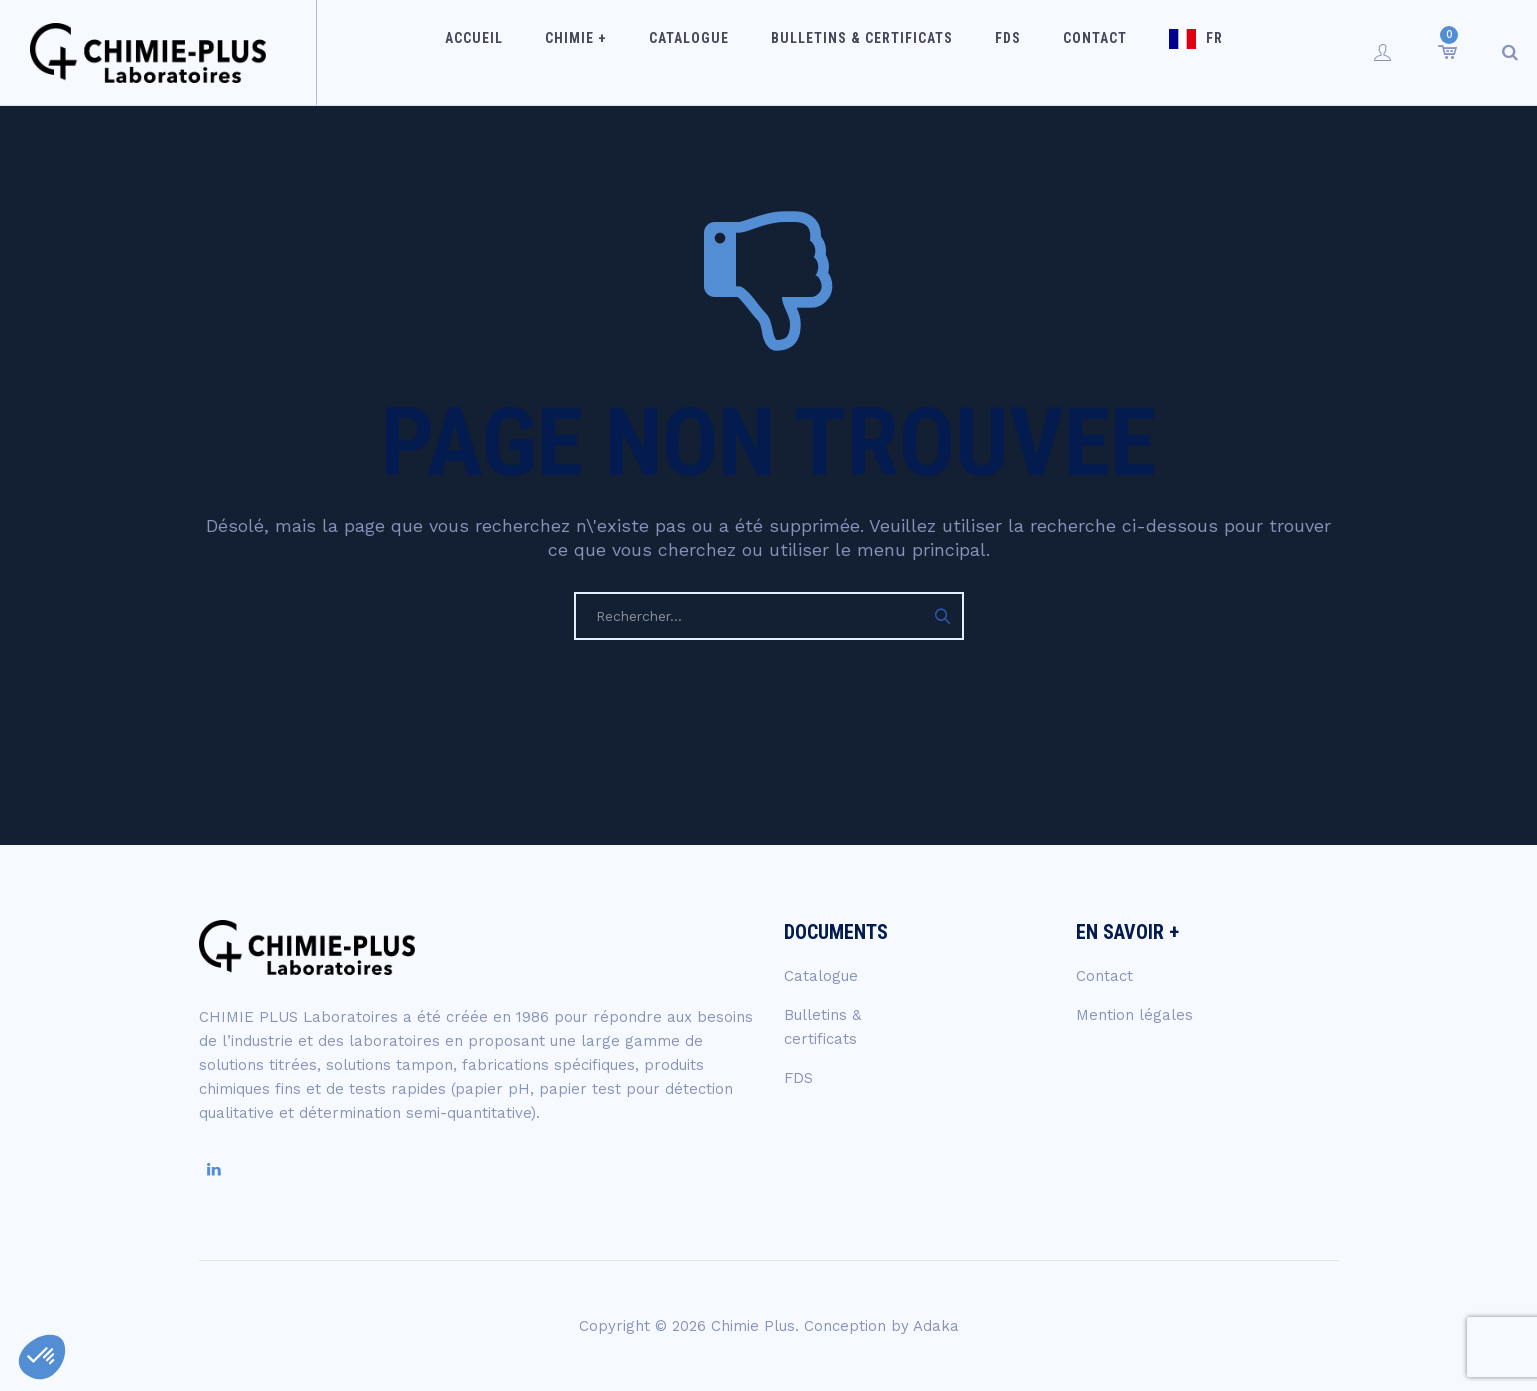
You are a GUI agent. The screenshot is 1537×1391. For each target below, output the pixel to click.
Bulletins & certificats (870, 52)
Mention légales (1134, 1015)
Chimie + (610, 52)
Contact (1077, 52)
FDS (1003, 52)
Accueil (521, 52)
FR (1183, 52)
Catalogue (710, 52)
